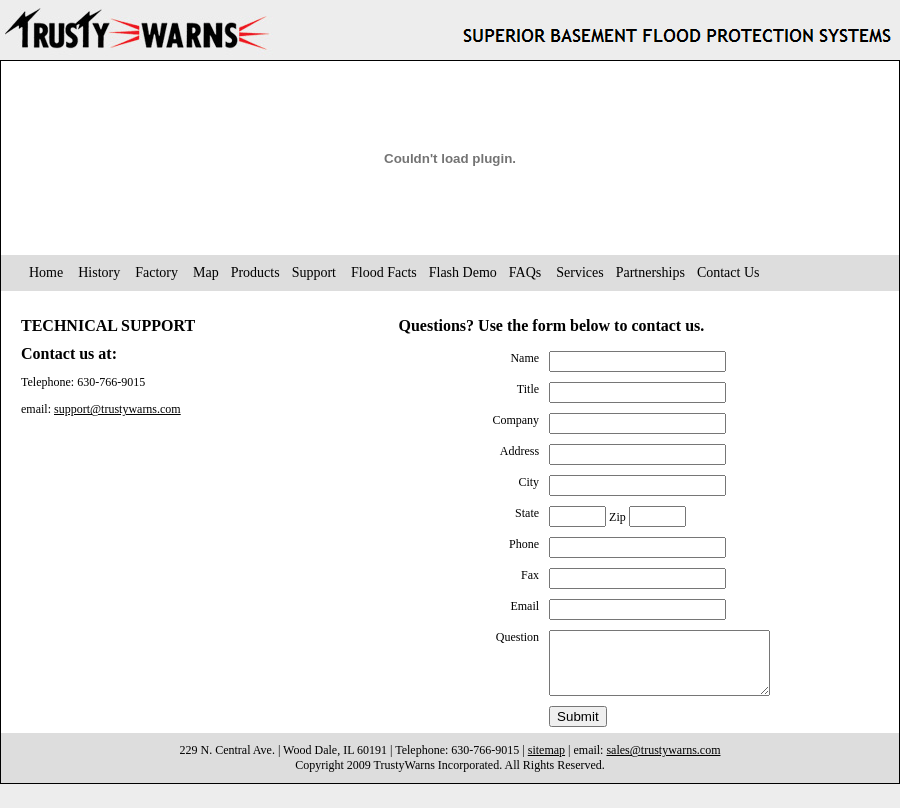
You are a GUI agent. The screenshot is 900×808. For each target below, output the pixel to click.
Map (206, 272)
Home (46, 272)
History (99, 272)
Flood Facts (384, 272)
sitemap (546, 762)
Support (314, 272)
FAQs (525, 272)
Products (255, 272)
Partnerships (650, 272)
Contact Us (728, 272)
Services (579, 272)
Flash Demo (463, 272)
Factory (156, 272)
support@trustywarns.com (117, 409)
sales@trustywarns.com (663, 762)
